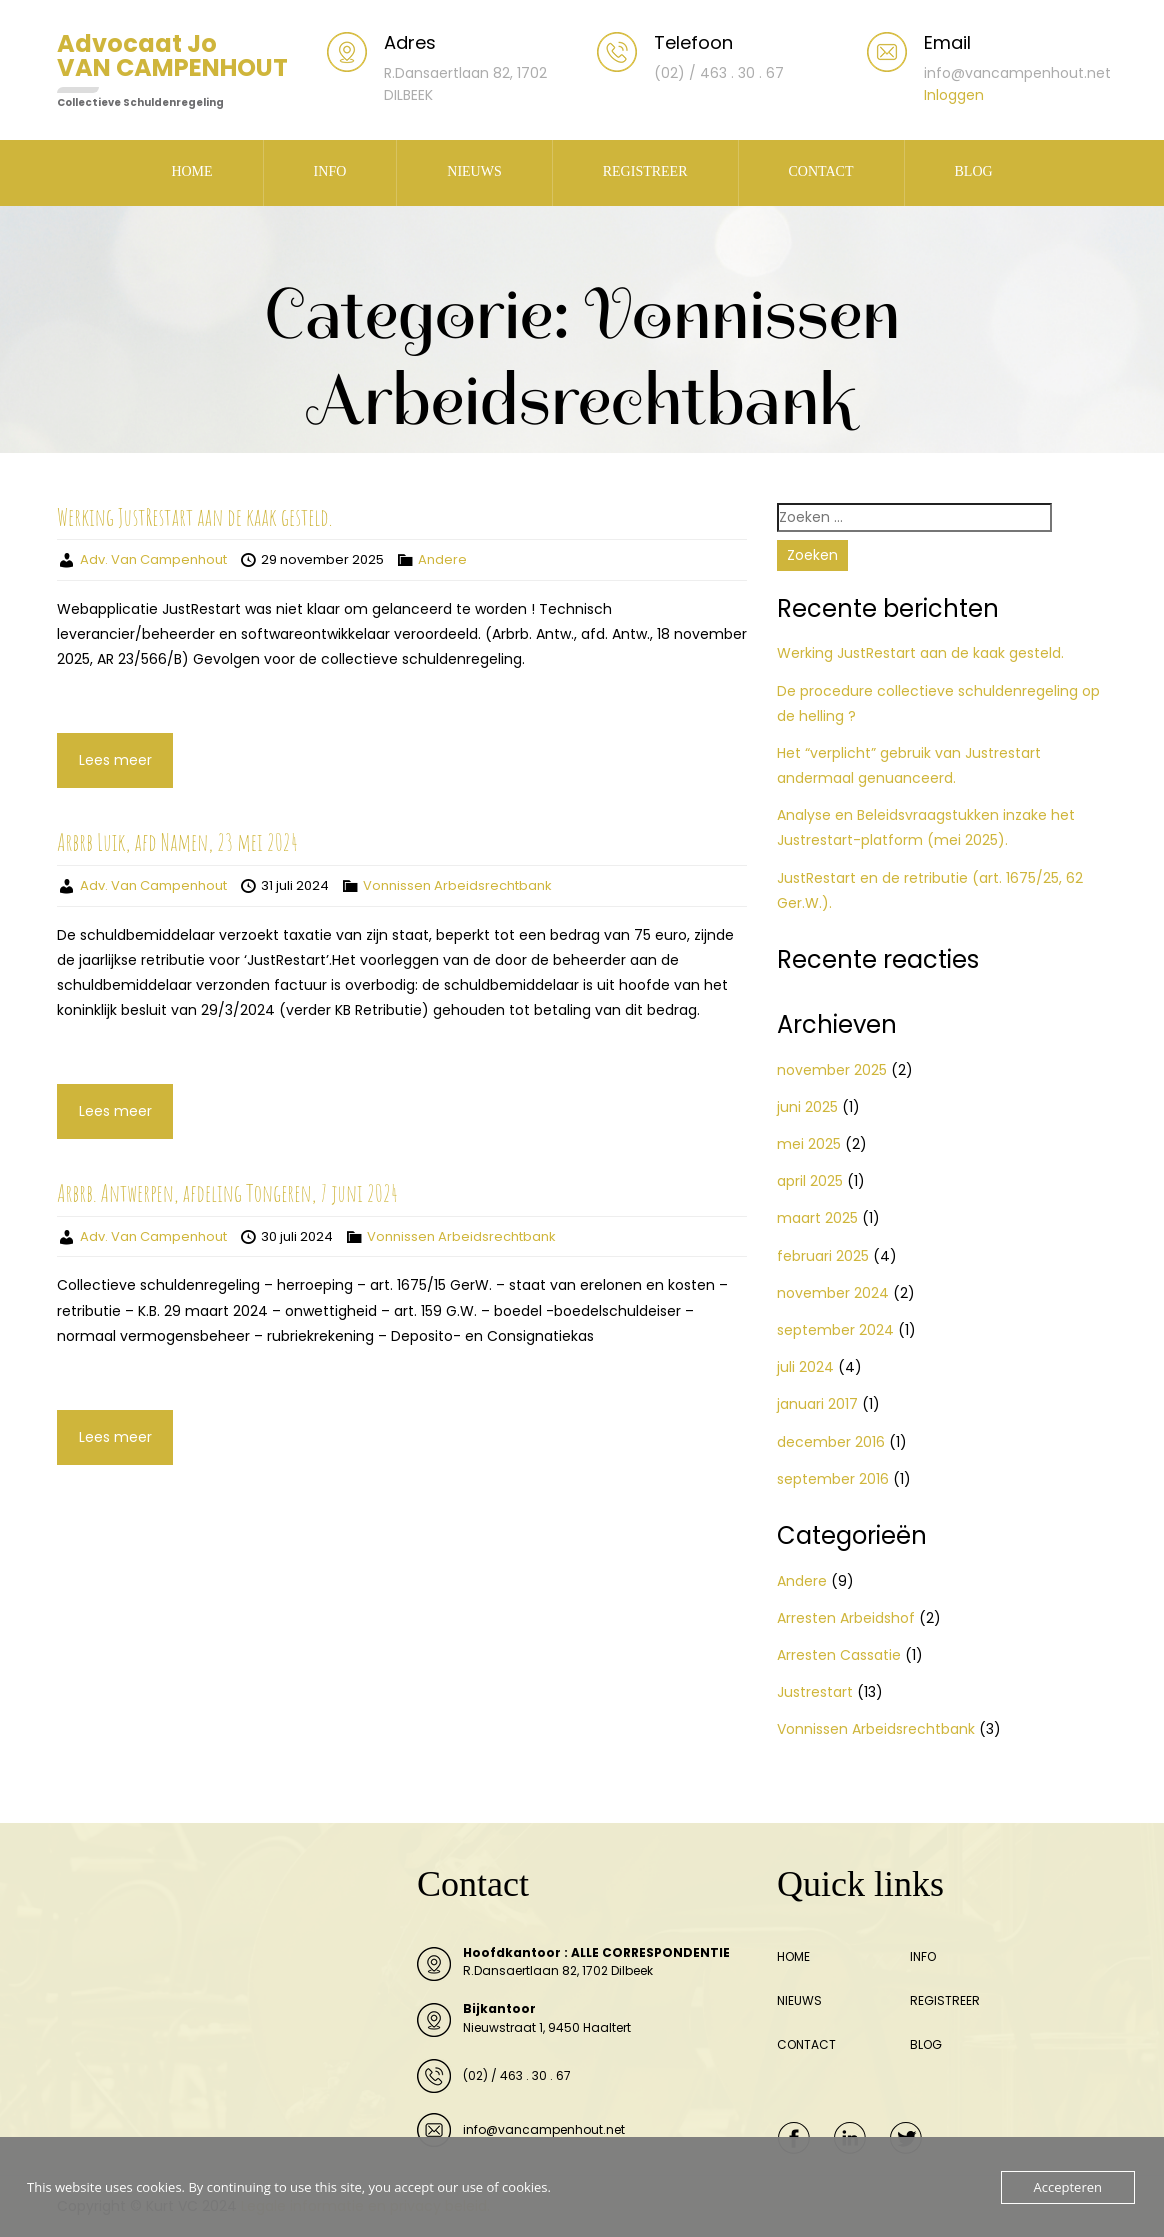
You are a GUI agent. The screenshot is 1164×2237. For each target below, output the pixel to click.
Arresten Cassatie (839, 1655)
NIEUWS (474, 171)
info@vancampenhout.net (544, 2129)
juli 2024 (805, 1367)
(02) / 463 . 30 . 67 (517, 2075)
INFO (330, 171)
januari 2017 (817, 1404)
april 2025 (810, 1181)
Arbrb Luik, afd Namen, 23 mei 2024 (177, 842)
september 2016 (833, 1479)
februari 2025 (823, 1256)
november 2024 (833, 1293)
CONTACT (821, 171)
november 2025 (832, 1070)
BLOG (974, 171)
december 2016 (831, 1442)
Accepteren (1068, 2187)
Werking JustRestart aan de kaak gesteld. (194, 517)
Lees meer (115, 760)
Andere (442, 559)
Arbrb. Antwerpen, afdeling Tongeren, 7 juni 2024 (227, 1193)
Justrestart (815, 1692)
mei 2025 (809, 1144)
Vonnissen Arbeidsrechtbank (457, 885)
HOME (191, 171)
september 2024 (835, 1330)
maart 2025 (817, 1218)
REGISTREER (645, 171)
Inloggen (954, 95)
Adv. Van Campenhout (153, 559)
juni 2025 (807, 1107)
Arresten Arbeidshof (846, 1618)
